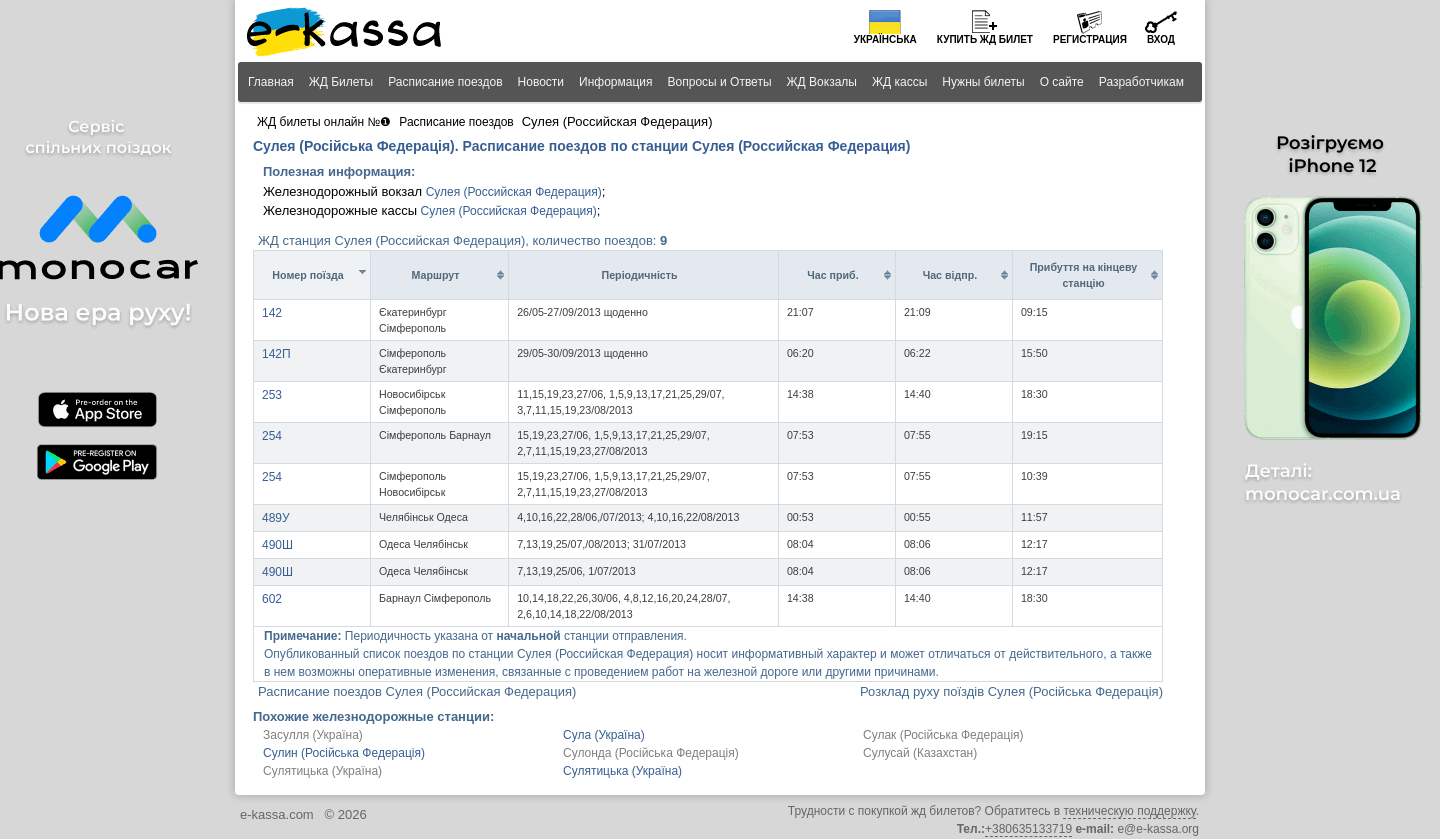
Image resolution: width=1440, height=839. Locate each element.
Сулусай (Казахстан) (920, 753)
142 (272, 313)
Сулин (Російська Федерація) (344, 753)
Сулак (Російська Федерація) (943, 735)
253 (272, 395)
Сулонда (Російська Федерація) (651, 753)
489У (276, 518)
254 (272, 436)
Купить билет (985, 39)
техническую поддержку (1129, 811)
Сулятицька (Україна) (322, 771)
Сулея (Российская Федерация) (514, 192)
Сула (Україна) (604, 735)
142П (276, 354)
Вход (1161, 39)
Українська (885, 39)
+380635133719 (1028, 829)
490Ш (277, 545)
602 (272, 599)
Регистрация (1090, 39)
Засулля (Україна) (313, 735)
